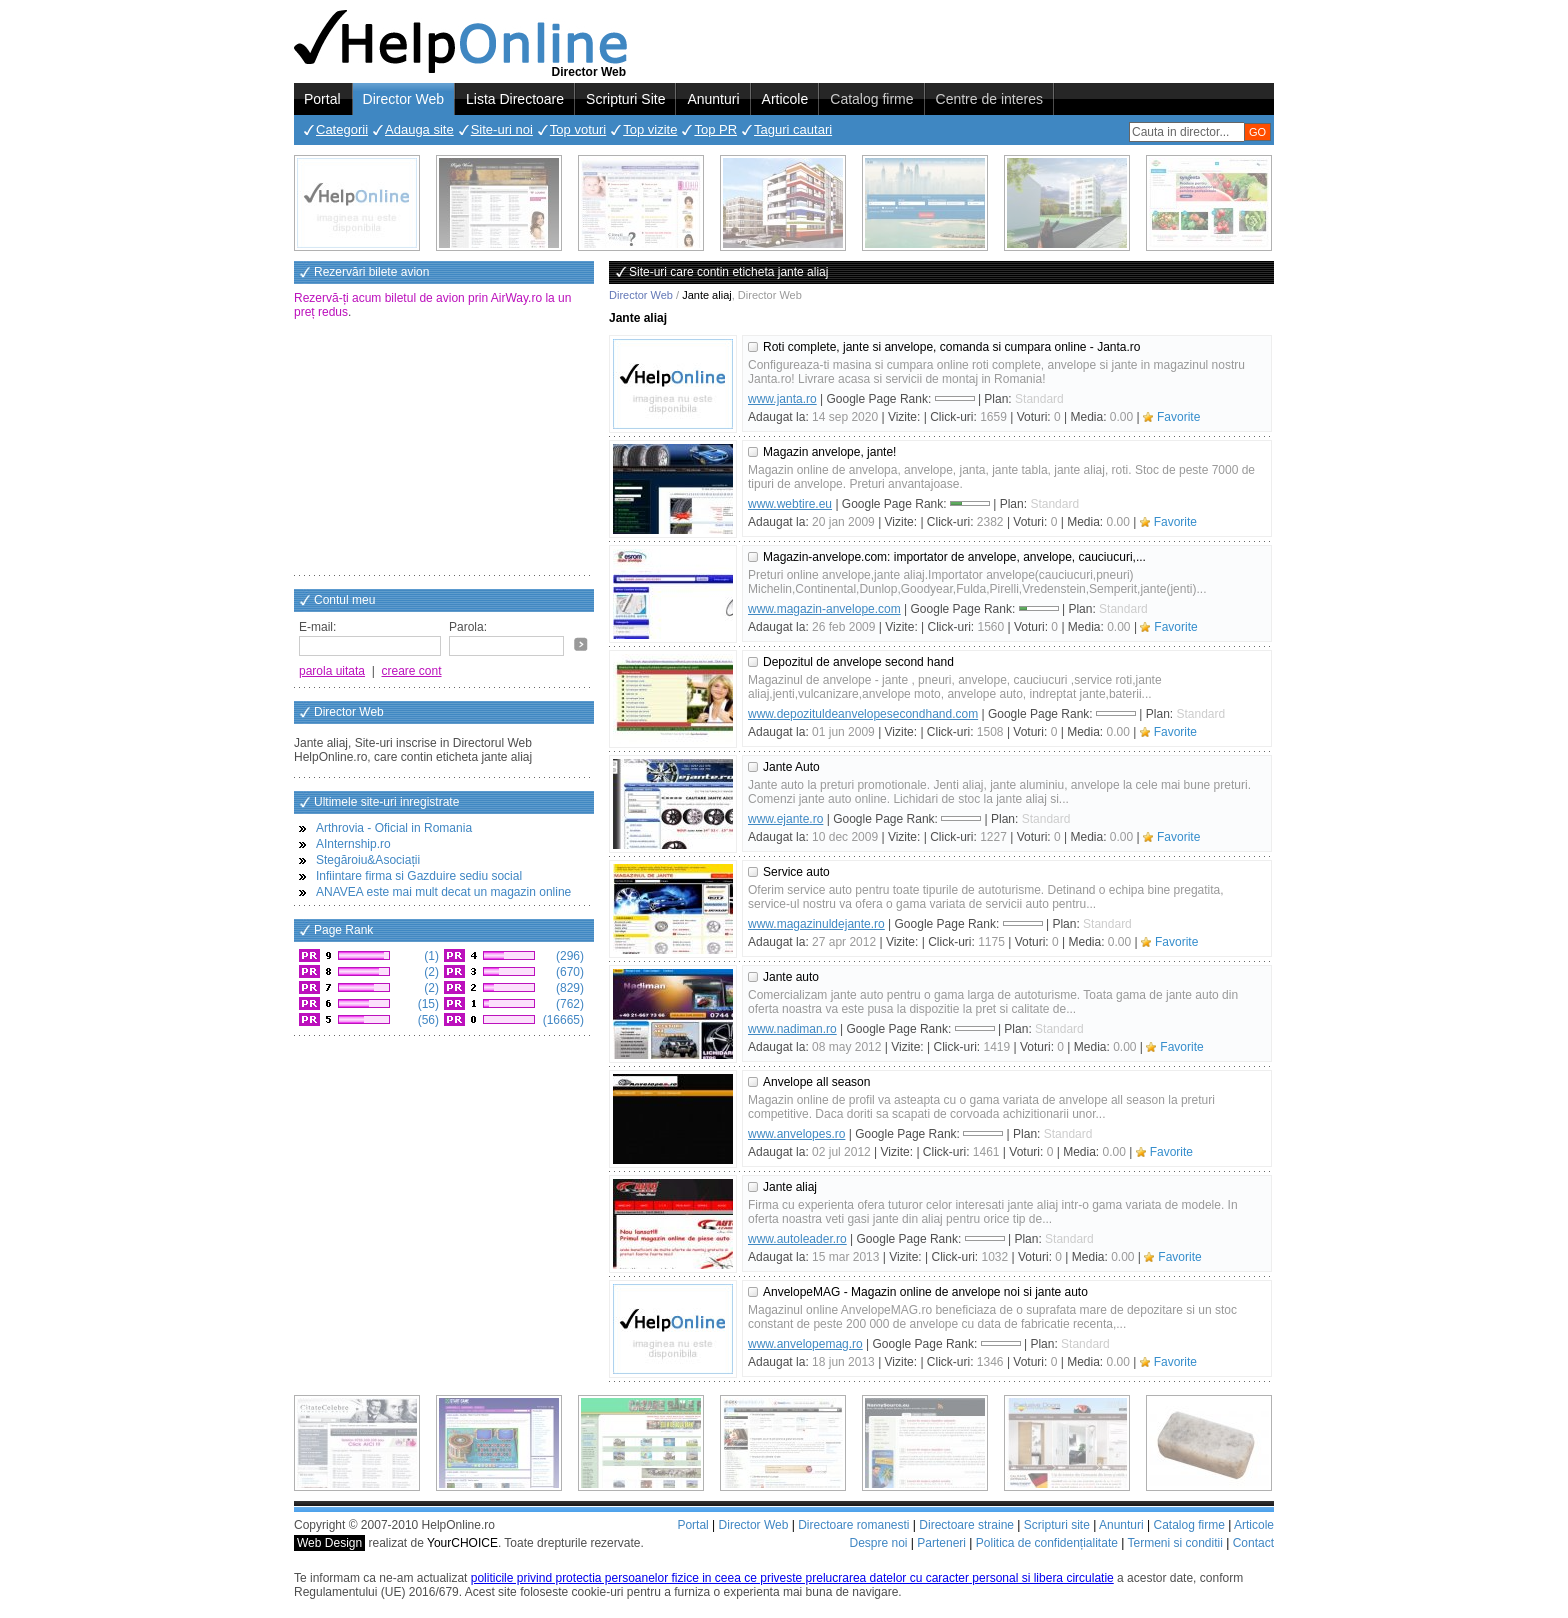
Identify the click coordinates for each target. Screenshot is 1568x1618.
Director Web (403, 99)
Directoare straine (966, 1525)
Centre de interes (989, 99)
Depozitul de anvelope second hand (858, 662)
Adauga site (419, 129)
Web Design (329, 1543)
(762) (568, 1004)
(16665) (561, 1020)
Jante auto (791, 977)
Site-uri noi (502, 129)
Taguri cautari (793, 129)
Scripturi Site (625, 99)
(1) (430, 956)
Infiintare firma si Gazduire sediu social (419, 876)
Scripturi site (1057, 1525)
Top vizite (650, 129)
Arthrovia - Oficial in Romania (394, 828)
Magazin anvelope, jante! (829, 452)
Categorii (342, 129)
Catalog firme (871, 99)
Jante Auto (791, 767)
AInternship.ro (353, 844)
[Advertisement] (444, 449)
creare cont (412, 671)
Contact (1253, 1543)
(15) (426, 1004)
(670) (568, 972)
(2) (430, 972)
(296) (568, 956)
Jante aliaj (790, 1187)
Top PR (715, 129)
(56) (426, 1020)
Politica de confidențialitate (1047, 1543)
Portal (322, 99)
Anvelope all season (816, 1082)
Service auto (796, 872)
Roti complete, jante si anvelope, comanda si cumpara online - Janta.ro (952, 347)
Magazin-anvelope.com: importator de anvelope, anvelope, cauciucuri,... (954, 557)
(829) (568, 988)
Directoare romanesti (853, 1525)
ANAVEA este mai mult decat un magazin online (443, 892)
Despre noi (878, 1543)
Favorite (1178, 417)
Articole (785, 99)
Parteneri (941, 1543)
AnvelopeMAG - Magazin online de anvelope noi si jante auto (925, 1292)
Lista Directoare (515, 99)
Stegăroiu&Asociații (368, 860)
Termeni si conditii (1174, 1543)
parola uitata (332, 671)
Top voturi (578, 129)
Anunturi (713, 99)
